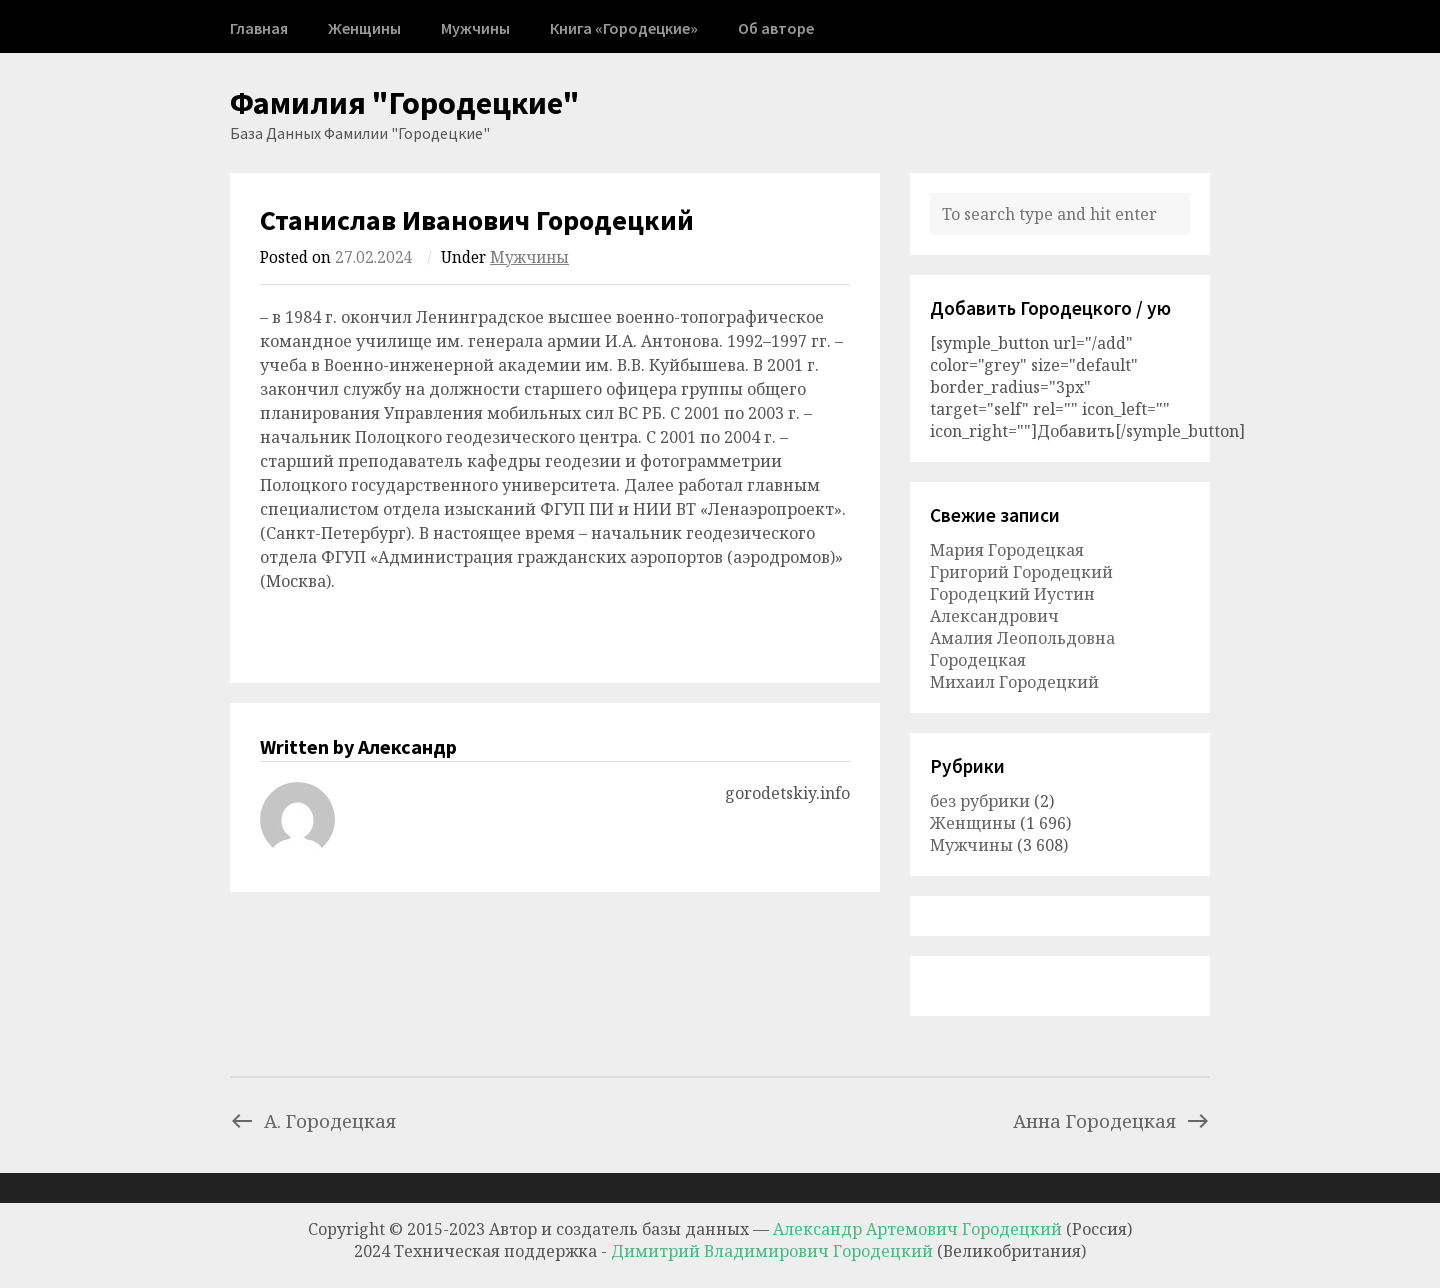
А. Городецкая (313, 1120)
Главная (259, 28)
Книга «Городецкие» (624, 28)
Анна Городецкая (1111, 1120)
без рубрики (980, 801)
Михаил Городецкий (1014, 682)
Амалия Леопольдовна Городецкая (1022, 649)
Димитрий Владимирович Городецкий (774, 1251)
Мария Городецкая (1007, 550)
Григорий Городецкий (1021, 572)
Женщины (364, 28)
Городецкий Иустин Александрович (1012, 605)
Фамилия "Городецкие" (405, 103)
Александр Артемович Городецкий (917, 1229)
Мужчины (475, 28)
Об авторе (776, 28)
